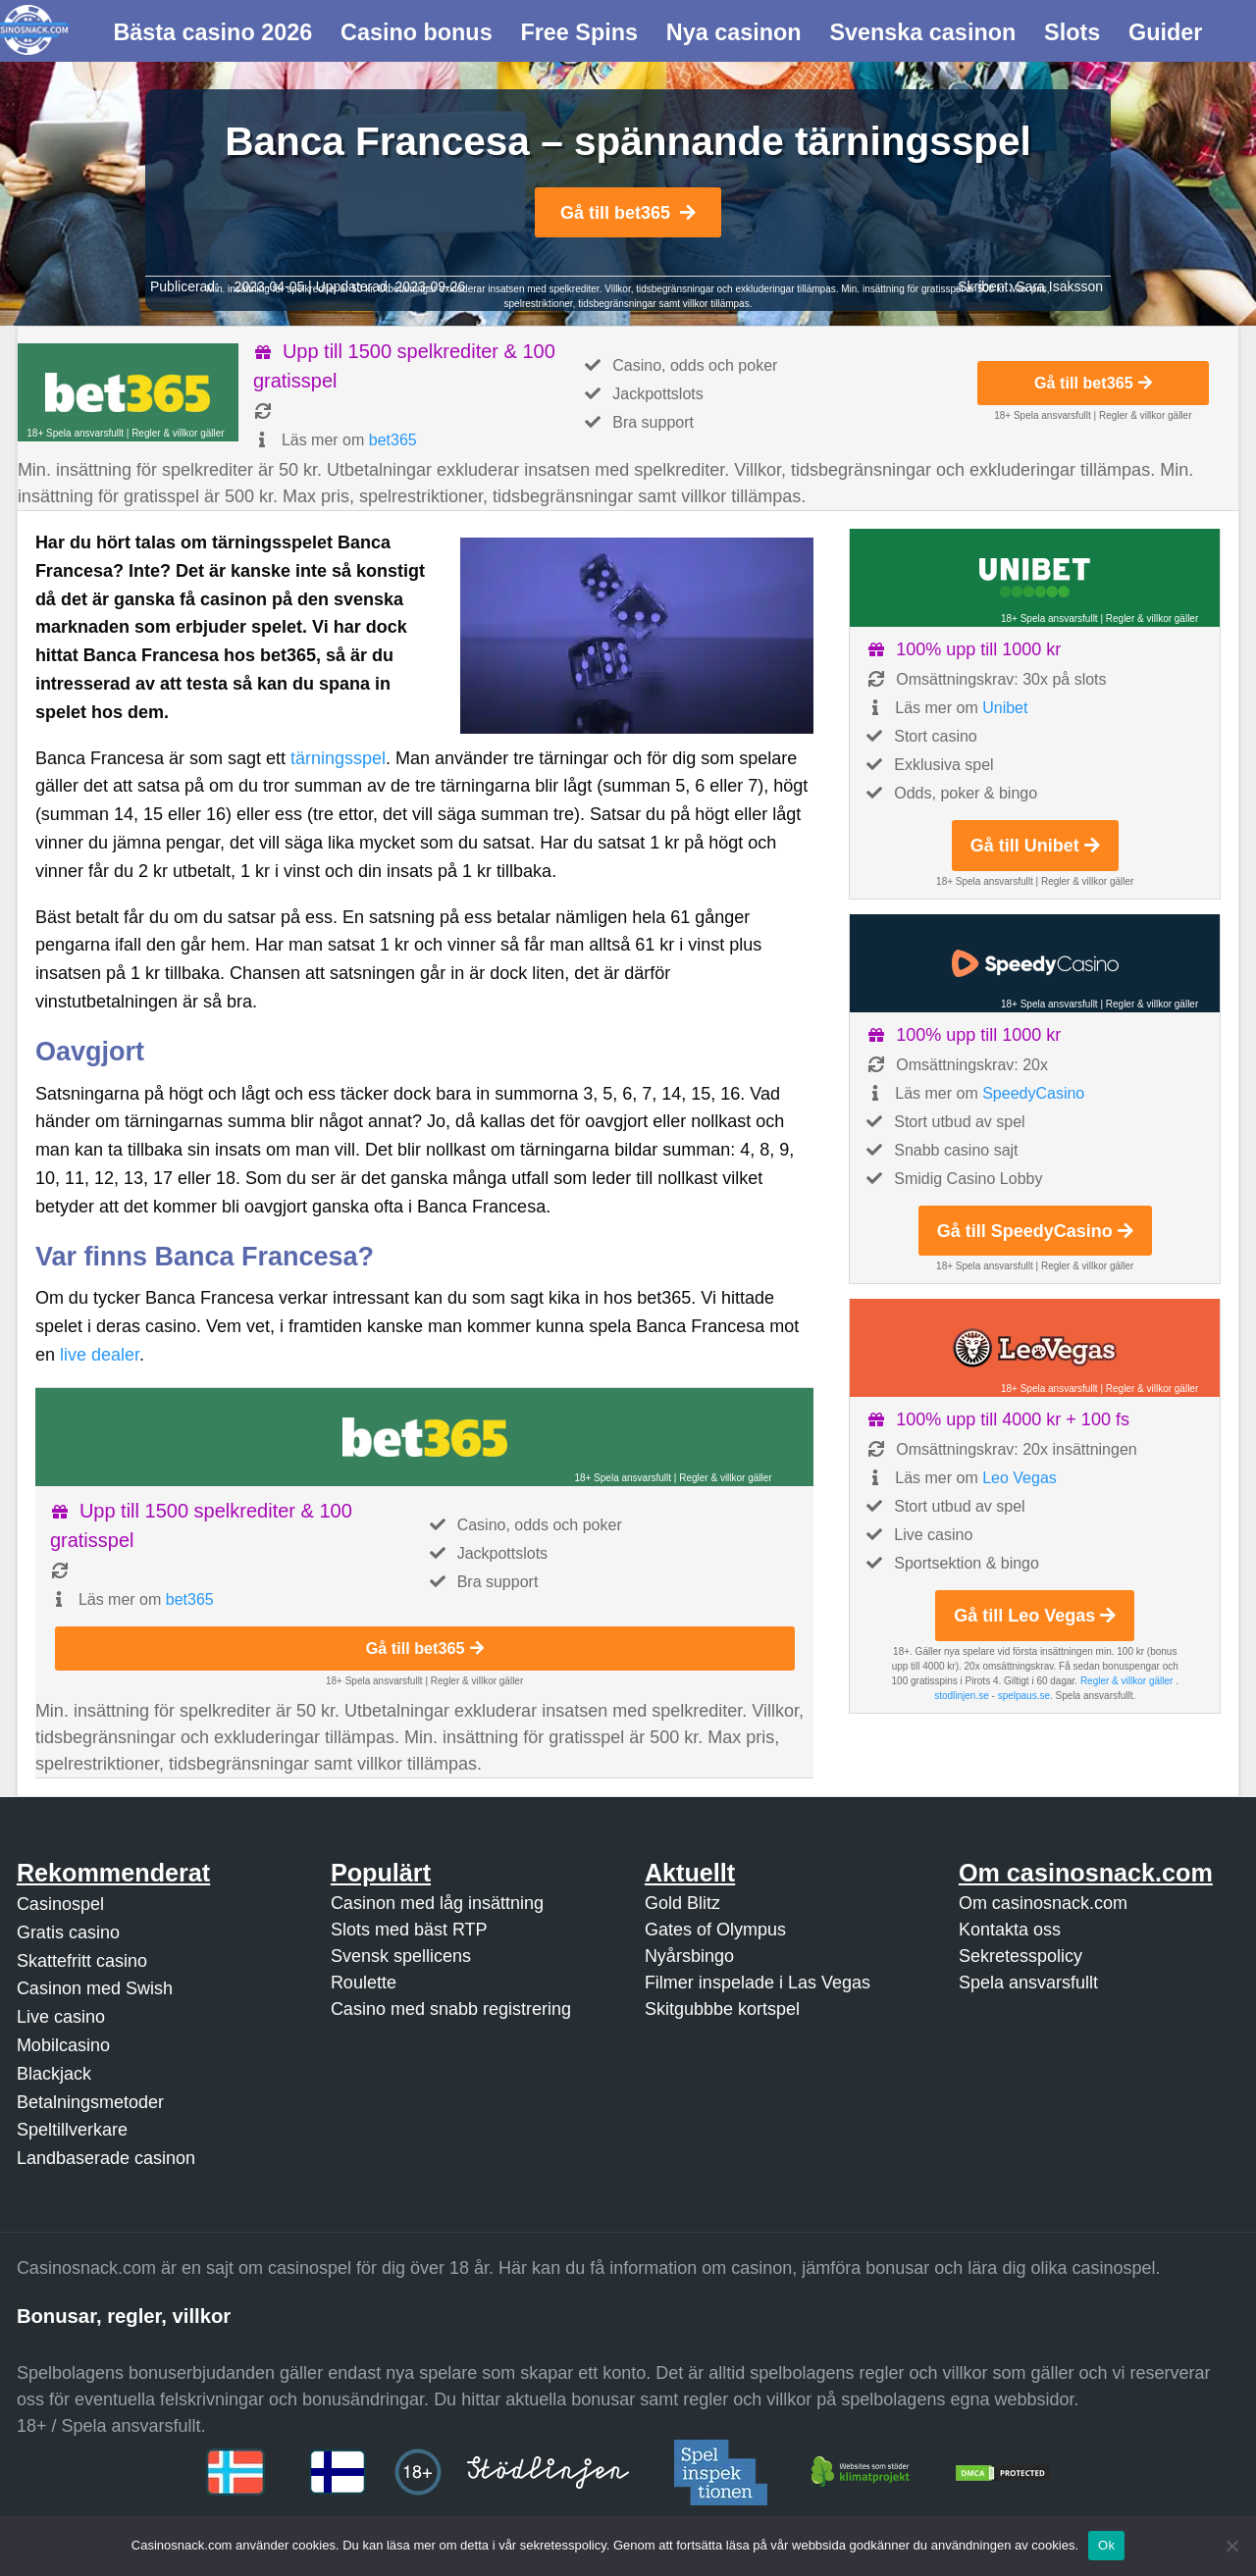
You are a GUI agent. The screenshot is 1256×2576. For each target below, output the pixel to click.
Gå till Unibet (1035, 845)
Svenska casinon (922, 32)
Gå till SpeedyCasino (1035, 1231)
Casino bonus (416, 32)
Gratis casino (68, 1932)
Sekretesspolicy (1020, 1956)
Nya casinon (734, 32)
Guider (1165, 32)
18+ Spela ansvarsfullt (75, 433)
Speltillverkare (72, 2129)
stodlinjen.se (961, 1695)
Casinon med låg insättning (437, 1903)
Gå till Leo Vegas (1035, 1615)
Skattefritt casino (82, 1961)
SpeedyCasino (1033, 1093)
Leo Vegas (1019, 1477)
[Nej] (1231, 2545)
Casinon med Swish (95, 1988)
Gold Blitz (682, 1903)
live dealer (99, 1355)
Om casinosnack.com (1043, 1903)
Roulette (363, 1982)
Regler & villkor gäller (177, 433)
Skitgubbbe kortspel (722, 2009)
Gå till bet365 (628, 213)
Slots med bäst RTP (409, 1929)
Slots (1072, 32)
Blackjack (54, 2074)
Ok (1106, 2545)
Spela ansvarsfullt (1028, 1982)
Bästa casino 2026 (212, 32)
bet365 (393, 440)
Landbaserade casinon (106, 2158)
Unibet (1004, 707)
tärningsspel (338, 758)
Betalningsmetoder (90, 2102)
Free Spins (579, 32)
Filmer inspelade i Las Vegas (757, 1982)
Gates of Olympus (715, 1929)
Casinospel (60, 1904)
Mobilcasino (63, 2045)
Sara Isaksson (1059, 286)
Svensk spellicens (401, 1956)
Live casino (61, 2017)
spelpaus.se (1024, 1695)
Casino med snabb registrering (451, 2009)
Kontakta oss (1010, 1929)
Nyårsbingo (689, 1956)
